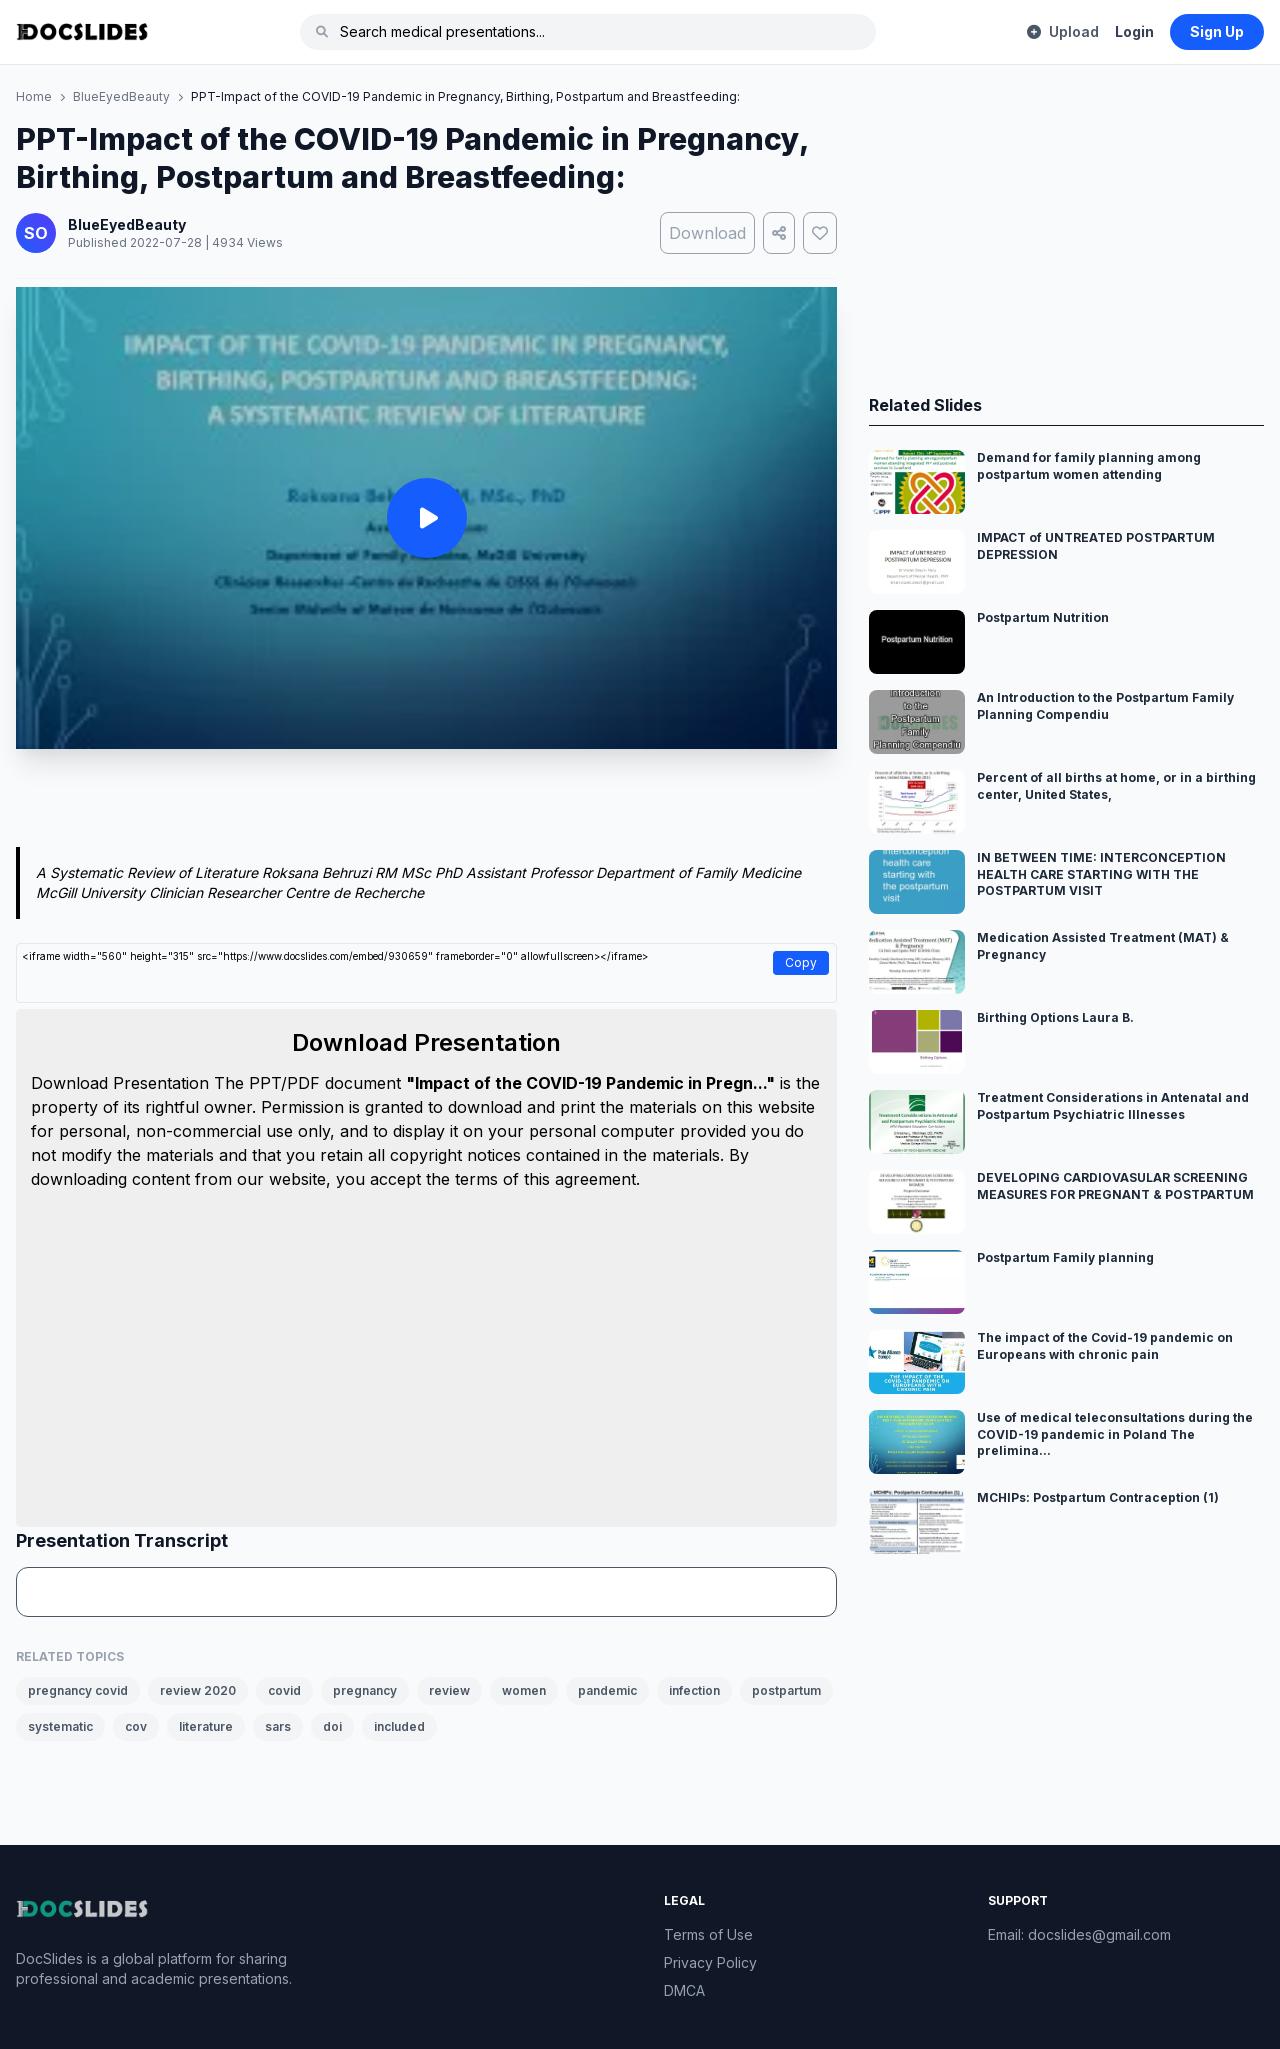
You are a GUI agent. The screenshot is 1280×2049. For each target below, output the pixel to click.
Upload (1063, 31)
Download (707, 233)
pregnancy (365, 1690)
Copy (801, 962)
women (524, 1690)
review (449, 1690)
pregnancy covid (78, 1690)
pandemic (607, 1690)
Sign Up (1217, 31)
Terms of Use (708, 1934)
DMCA (684, 1990)
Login (1134, 31)
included (399, 1726)
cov (136, 1726)
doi (332, 1726)
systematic (60, 1726)
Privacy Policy (710, 1962)
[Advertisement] (426, 802)
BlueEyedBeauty (121, 96)
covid (284, 1690)
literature (206, 1726)
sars (278, 1726)
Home (34, 96)
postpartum (786, 1690)
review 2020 (198, 1690)
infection (694, 1690)
